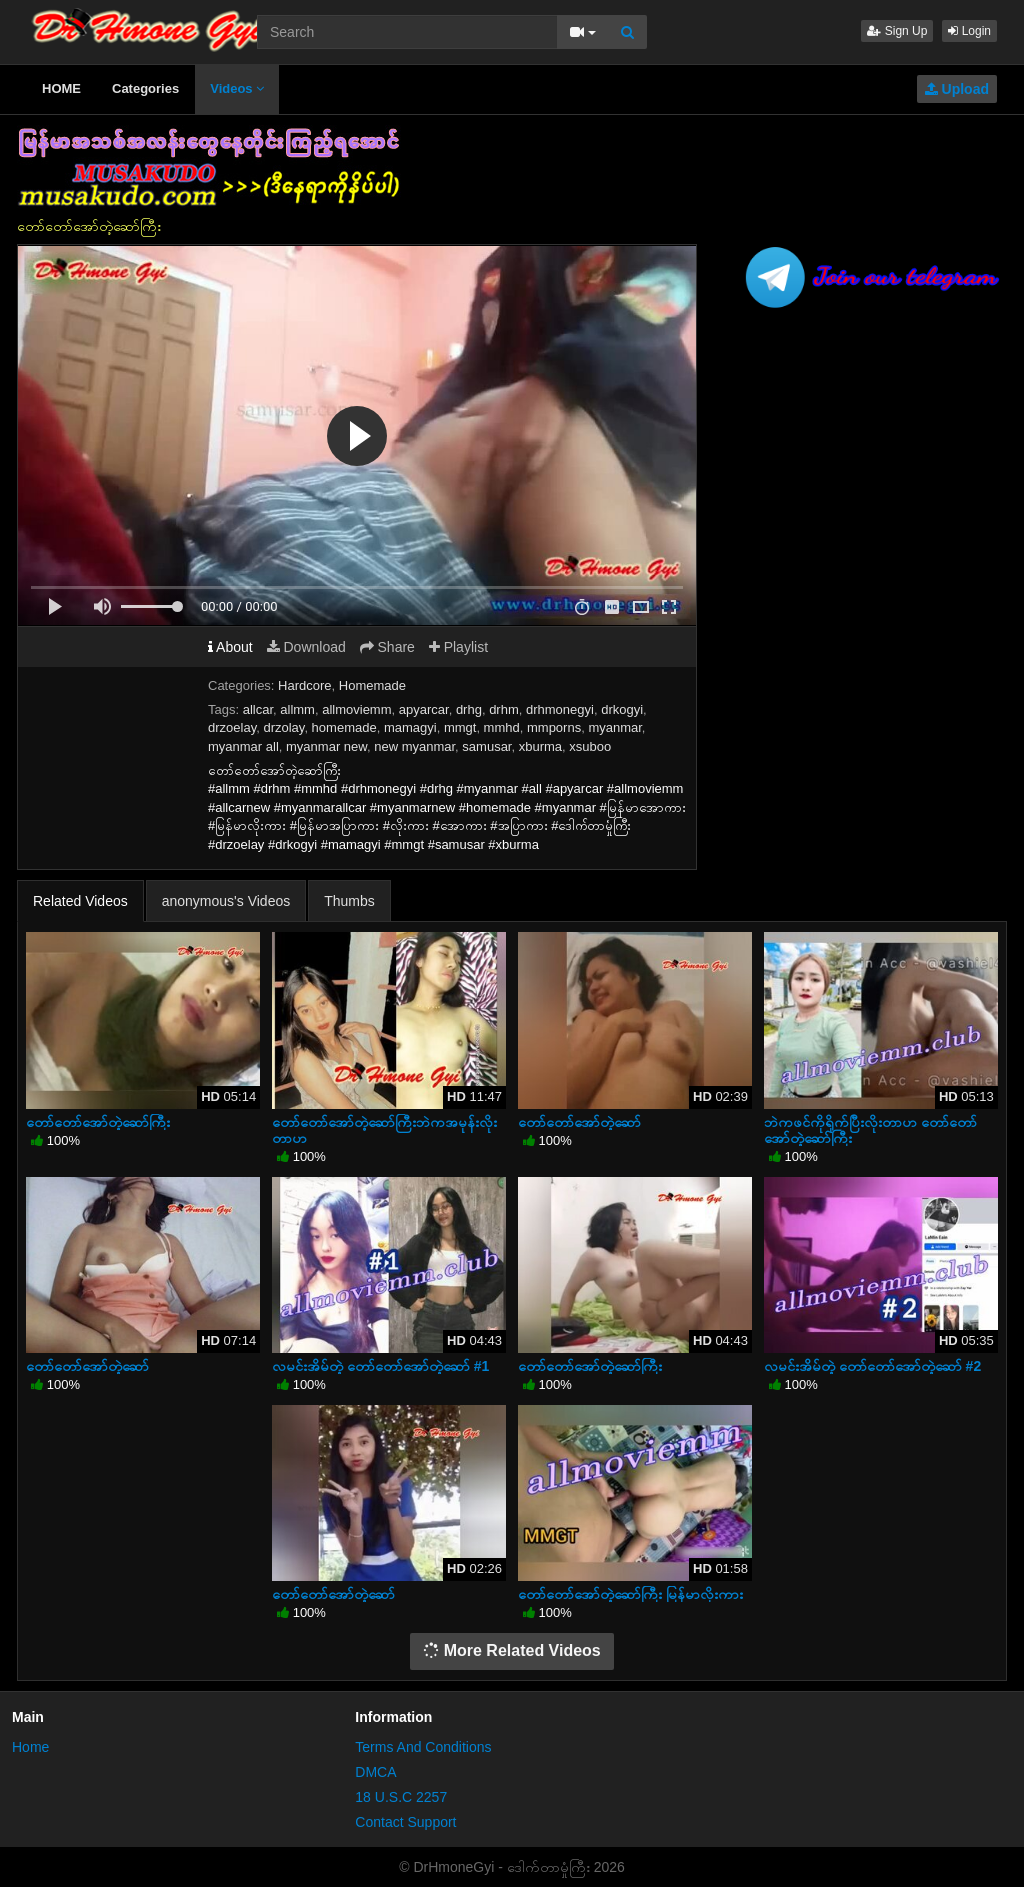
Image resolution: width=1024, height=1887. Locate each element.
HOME (61, 88)
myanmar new (326, 746)
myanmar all (243, 746)
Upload (957, 89)
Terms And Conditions (423, 1747)
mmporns (554, 727)
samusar (486, 746)
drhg (469, 709)
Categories (145, 88)
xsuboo (590, 746)
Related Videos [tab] (80, 901)
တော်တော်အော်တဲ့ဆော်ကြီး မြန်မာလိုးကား (630, 1594)
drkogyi (622, 709)
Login (969, 31)
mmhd (502, 727)
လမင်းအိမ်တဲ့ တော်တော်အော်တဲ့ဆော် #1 (380, 1366)
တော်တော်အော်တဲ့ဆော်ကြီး (98, 1122)
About (230, 647)
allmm (297, 709)
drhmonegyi (560, 709)
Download (306, 647)
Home (30, 1747)
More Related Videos (512, 1650)
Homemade (372, 685)
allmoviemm (356, 709)
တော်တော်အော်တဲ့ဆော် (579, 1122)
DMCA (375, 1772)
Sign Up (897, 31)
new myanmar (414, 746)
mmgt (460, 727)
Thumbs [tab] (349, 901)
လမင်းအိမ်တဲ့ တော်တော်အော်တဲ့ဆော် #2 (872, 1366)
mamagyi (410, 727)
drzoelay (232, 727)
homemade (344, 727)
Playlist (458, 647)
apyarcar (424, 709)
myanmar (614, 727)
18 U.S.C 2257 (401, 1797)
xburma (540, 746)
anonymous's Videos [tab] (226, 901)
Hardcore (304, 685)
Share (387, 647)
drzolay (283, 727)
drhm (504, 709)
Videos (237, 88)
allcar (258, 709)
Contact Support (405, 1822)
